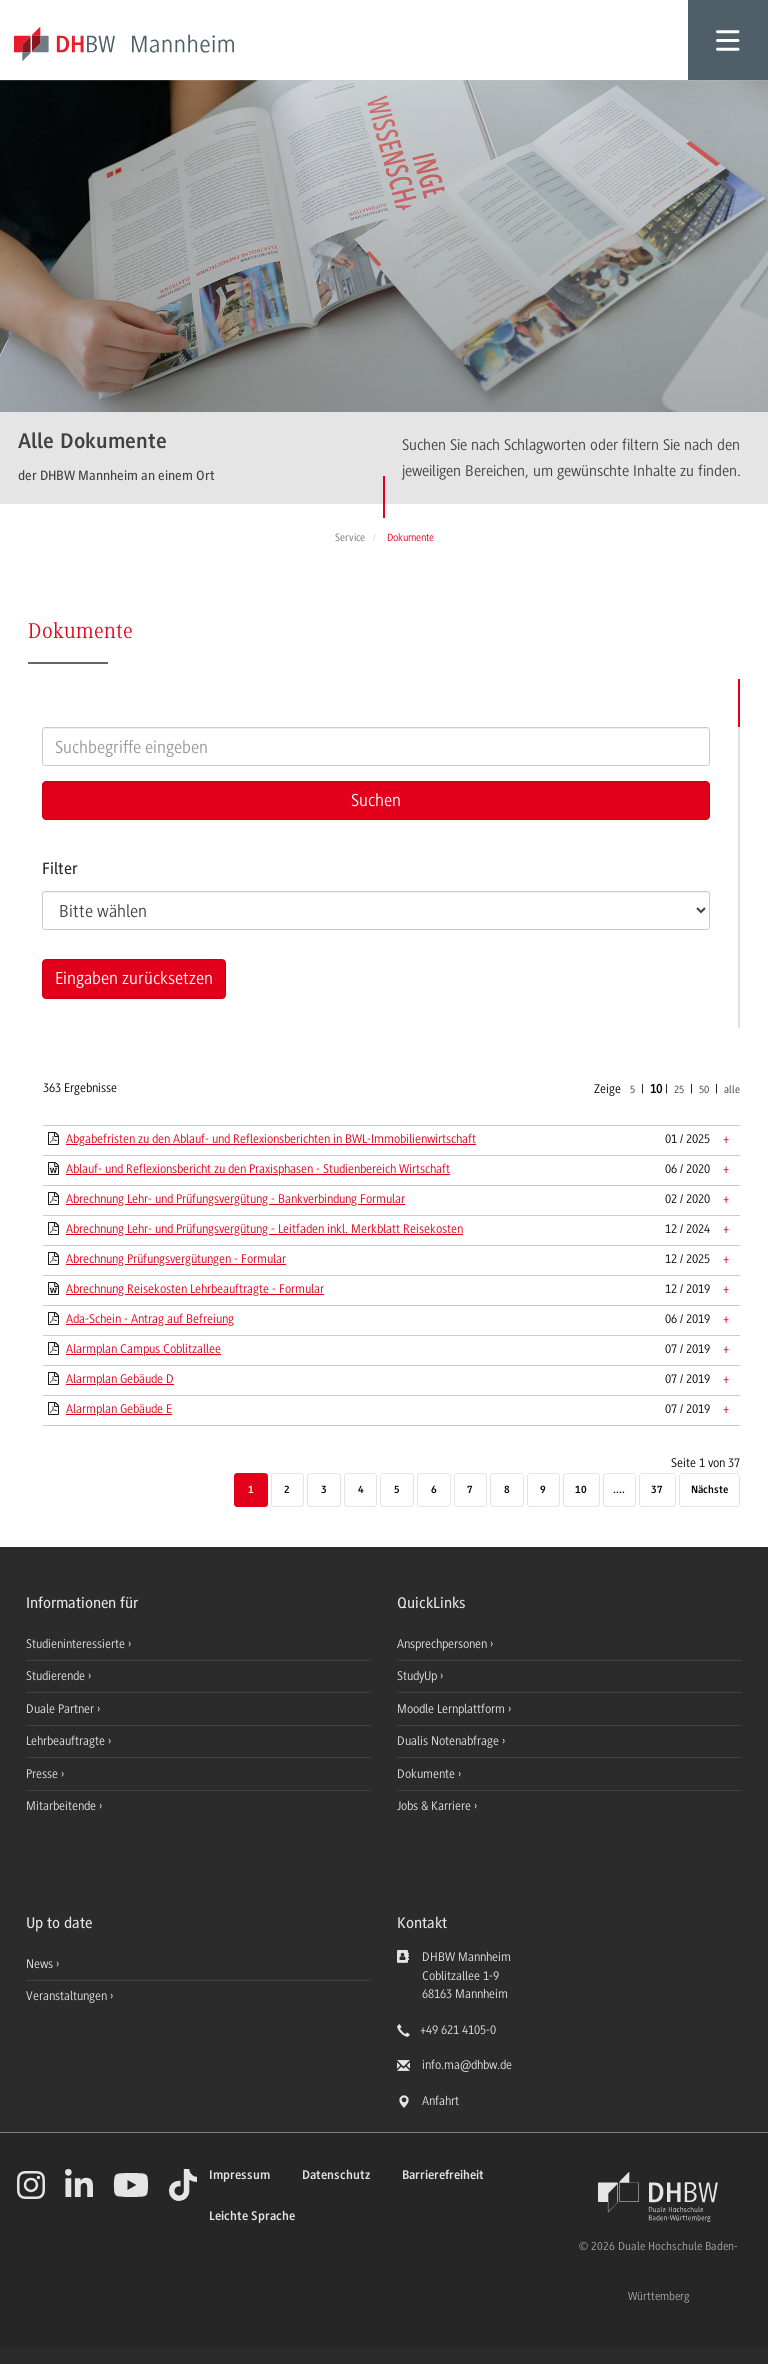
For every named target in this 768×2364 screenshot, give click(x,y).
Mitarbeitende (62, 1806)
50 (704, 1089)
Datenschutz (336, 2175)
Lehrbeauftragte (67, 1741)
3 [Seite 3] (324, 1490)
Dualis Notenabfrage (449, 1741)
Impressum (239, 2175)
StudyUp (418, 1676)
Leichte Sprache (252, 2216)
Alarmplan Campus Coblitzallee (143, 1349)
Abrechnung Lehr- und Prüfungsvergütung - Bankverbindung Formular (235, 1199)
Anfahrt (440, 2101)
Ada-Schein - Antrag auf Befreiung (150, 1319)
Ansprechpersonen (443, 1644)
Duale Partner (61, 1709)
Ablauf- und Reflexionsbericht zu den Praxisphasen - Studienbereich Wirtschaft (258, 1169)
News (39, 1964)
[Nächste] (709, 1491)
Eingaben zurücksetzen (134, 978)
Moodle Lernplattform (452, 1709)
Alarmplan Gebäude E (119, 1409)
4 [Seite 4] (361, 1490)
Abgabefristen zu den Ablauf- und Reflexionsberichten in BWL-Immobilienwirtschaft (271, 1139)
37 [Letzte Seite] (657, 1490)
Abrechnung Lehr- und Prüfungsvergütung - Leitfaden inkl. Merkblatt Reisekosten (264, 1229)
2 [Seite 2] (287, 1490)
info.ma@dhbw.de (467, 2065)
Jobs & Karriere (435, 1806)
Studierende (57, 1676)
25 (679, 1089)
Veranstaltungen (66, 1996)
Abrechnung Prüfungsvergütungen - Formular (176, 1259)
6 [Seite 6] (434, 1490)
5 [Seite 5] (397, 1490)
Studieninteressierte (77, 1644)
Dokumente (427, 1774)
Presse (43, 1774)
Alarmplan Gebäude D (120, 1379)
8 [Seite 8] (507, 1490)
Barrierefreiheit (443, 2175)
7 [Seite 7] (470, 1490)
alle (732, 1089)
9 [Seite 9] (543, 1490)
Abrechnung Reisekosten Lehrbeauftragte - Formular (195, 1289)
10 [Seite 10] (581, 1490)
